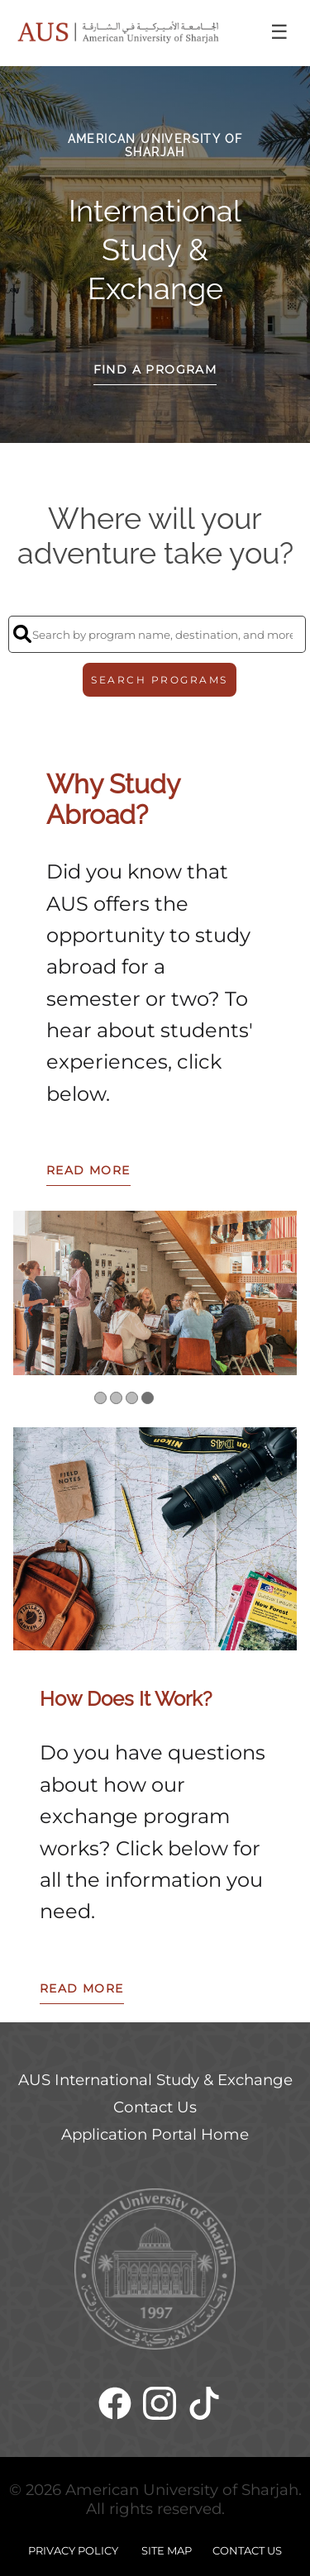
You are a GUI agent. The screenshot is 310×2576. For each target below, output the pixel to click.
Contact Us (155, 2107)
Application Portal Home (155, 2134)
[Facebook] (114, 2409)
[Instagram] (159, 2409)
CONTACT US (247, 2550)
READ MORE (88, 1170)
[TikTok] (204, 2409)
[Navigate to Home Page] (118, 33)
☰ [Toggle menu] (279, 32)
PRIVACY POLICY (73, 2550)
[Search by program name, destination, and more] (157, 634)
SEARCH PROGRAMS (159, 680)
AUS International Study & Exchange (155, 2079)
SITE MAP (166, 2550)
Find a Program (155, 369)
